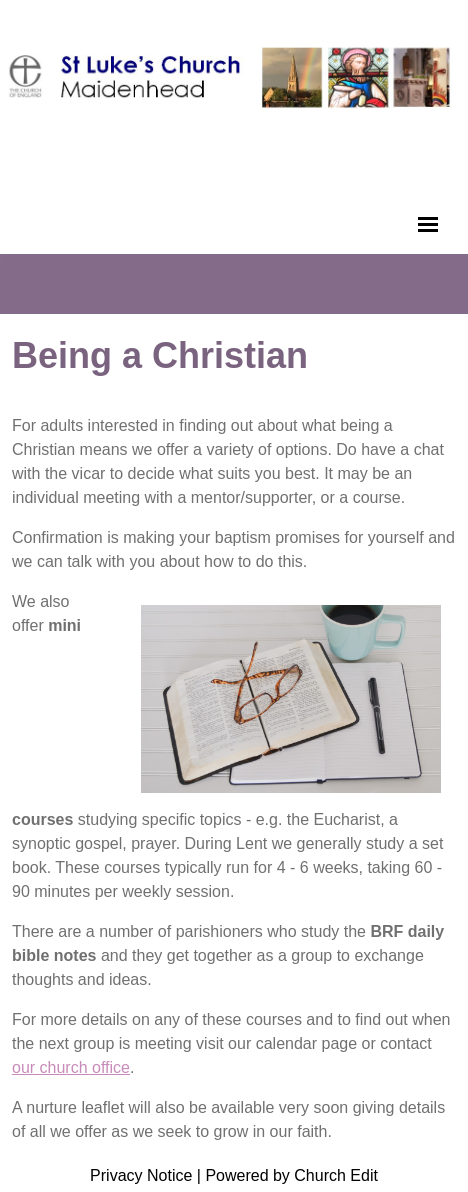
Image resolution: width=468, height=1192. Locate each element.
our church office (71, 1067)
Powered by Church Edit (291, 1175)
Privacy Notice (141, 1175)
